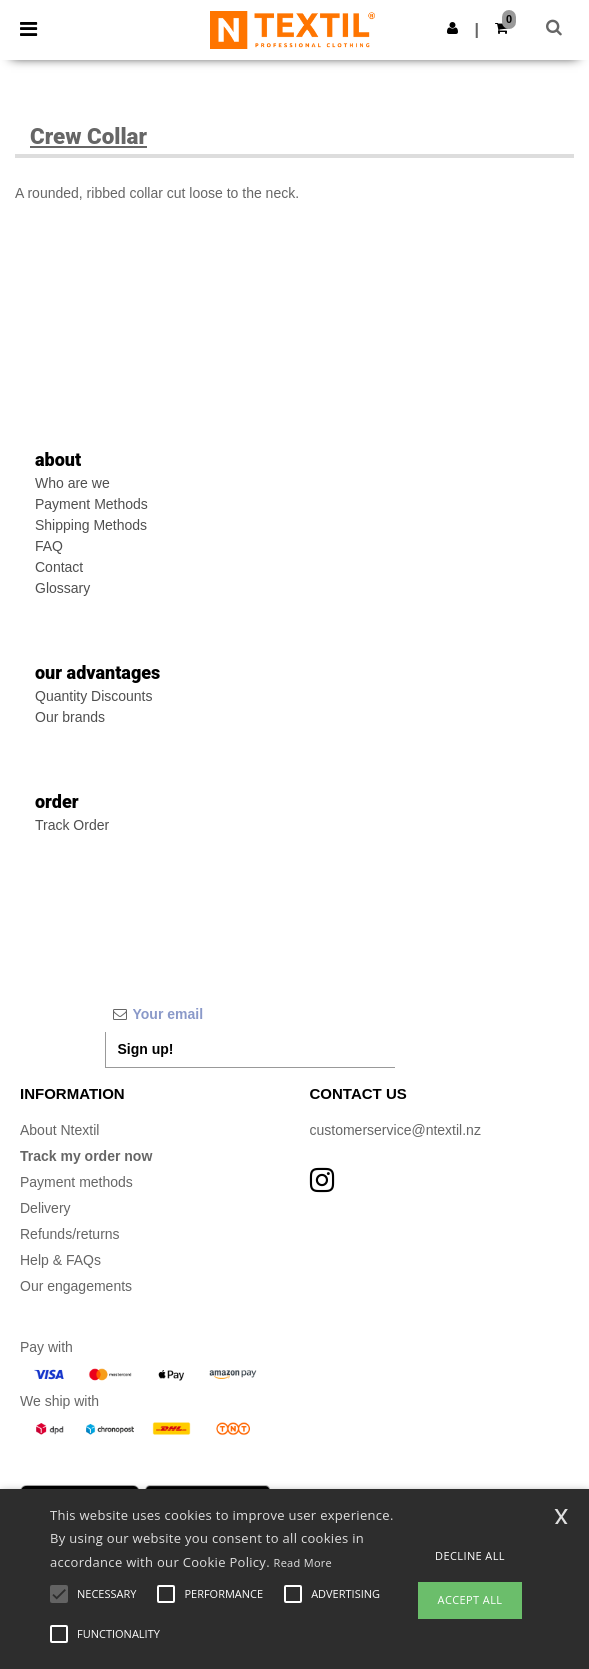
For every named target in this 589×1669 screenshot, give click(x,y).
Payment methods (76, 1182)
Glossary (62, 588)
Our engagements (76, 1286)
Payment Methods (91, 504)
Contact (59, 567)
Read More (303, 1562)
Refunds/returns (70, 1234)
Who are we (72, 483)
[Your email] (250, 1014)
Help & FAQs (60, 1260)
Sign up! (146, 1049)
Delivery (45, 1208)
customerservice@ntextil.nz (395, 1130)
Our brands (70, 717)
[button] (452, 28)
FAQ (49, 546)
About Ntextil (59, 1130)
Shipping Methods (91, 525)
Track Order (72, 825)
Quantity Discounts (94, 696)
